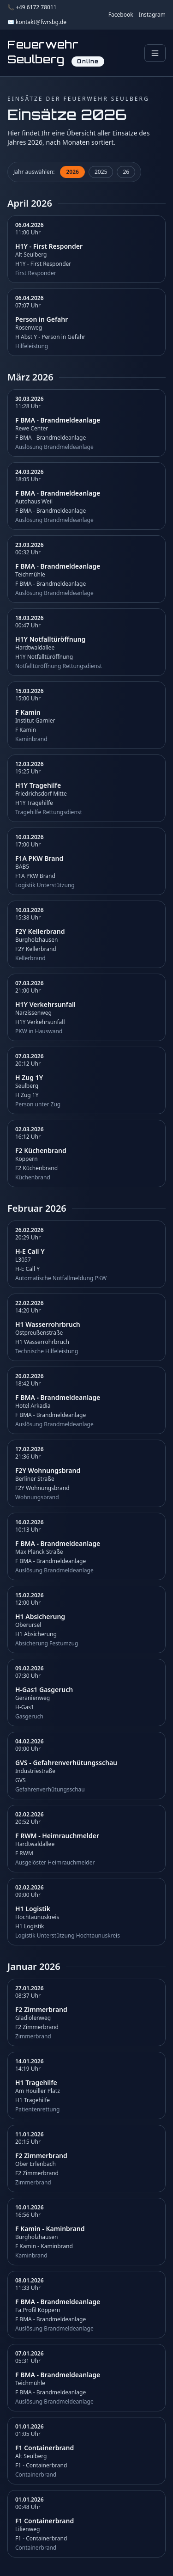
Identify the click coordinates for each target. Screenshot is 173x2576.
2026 (72, 172)
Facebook (120, 14)
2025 (101, 172)
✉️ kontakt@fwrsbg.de (36, 22)
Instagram (152, 14)
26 (126, 172)
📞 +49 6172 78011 (32, 7)
